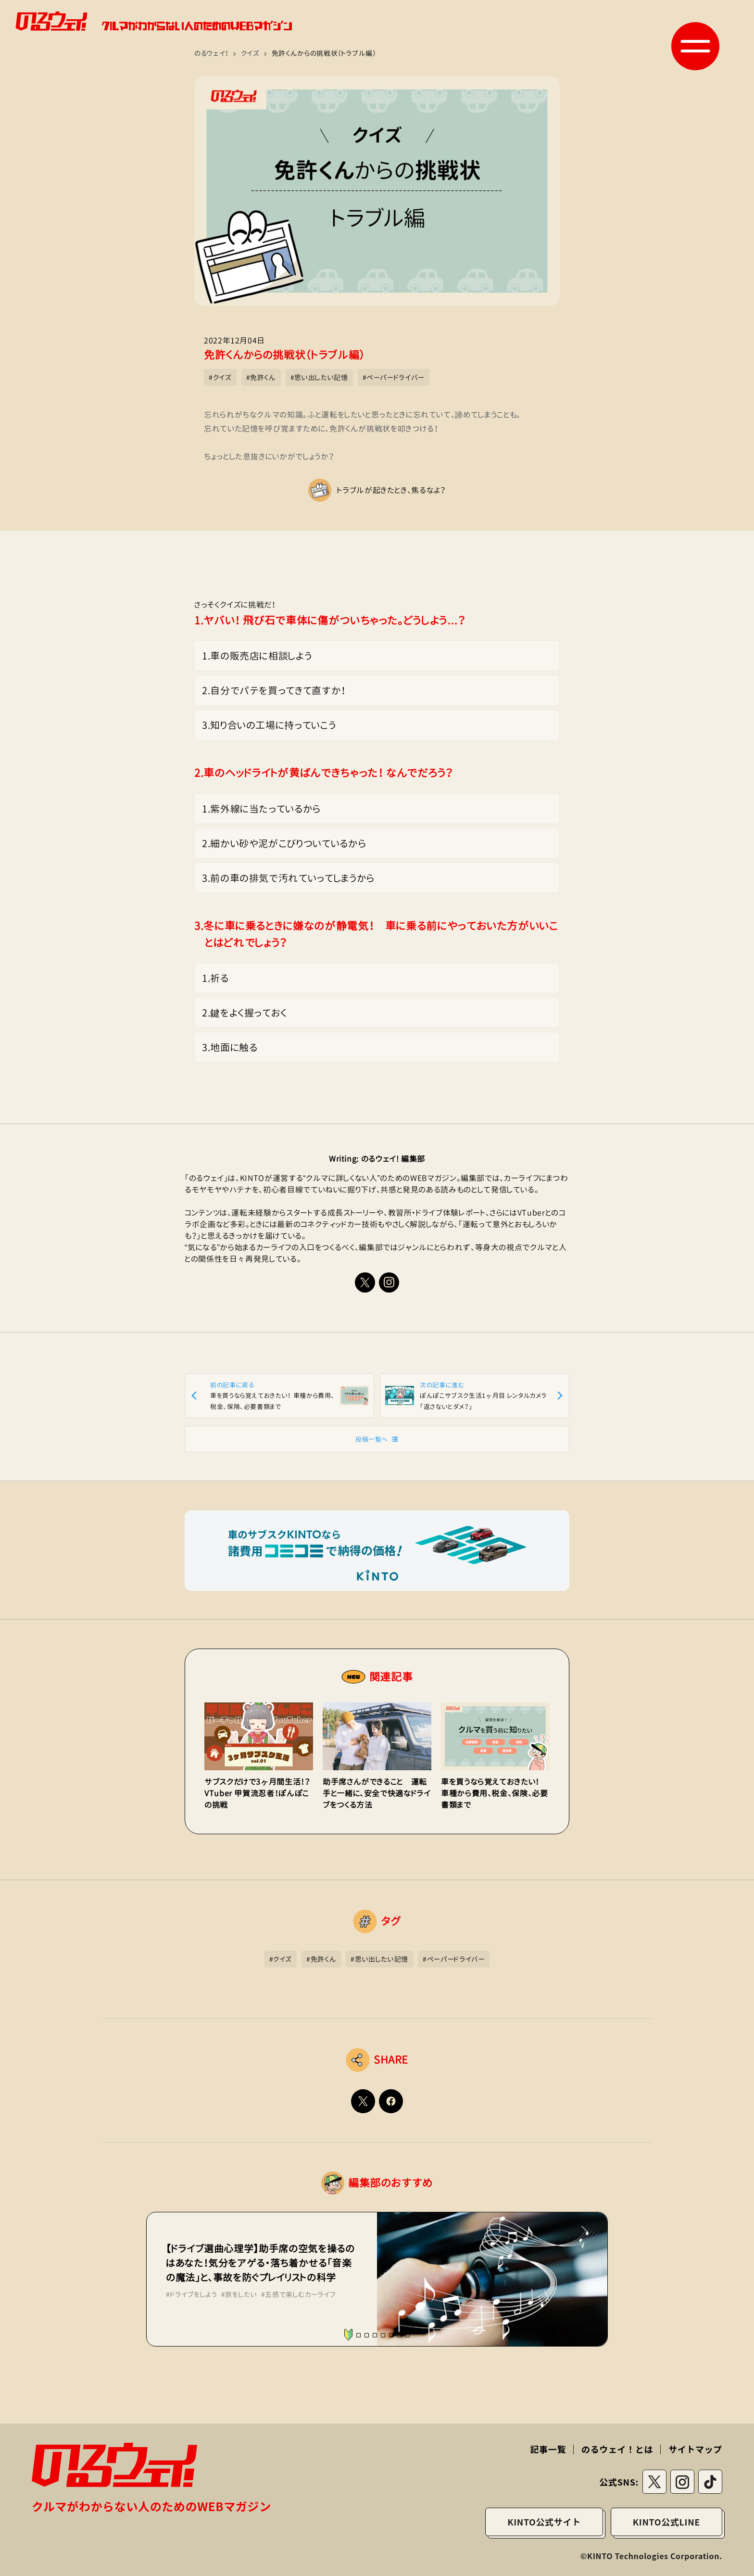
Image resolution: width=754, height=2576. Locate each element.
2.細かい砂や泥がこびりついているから (284, 843)
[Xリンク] (365, 1282)
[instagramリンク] (389, 1282)
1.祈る (215, 978)
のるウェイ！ (211, 53)
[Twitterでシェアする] (363, 2101)
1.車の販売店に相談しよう (257, 655)
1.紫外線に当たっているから (261, 808)
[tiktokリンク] (710, 2482)
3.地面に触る (229, 1047)
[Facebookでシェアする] (391, 2101)
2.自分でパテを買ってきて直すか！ (274, 690)
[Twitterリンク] (654, 2482)
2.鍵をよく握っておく (244, 1012)
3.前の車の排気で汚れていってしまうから (288, 878)
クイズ (250, 53)
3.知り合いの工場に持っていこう (269, 725)
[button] (695, 46)
